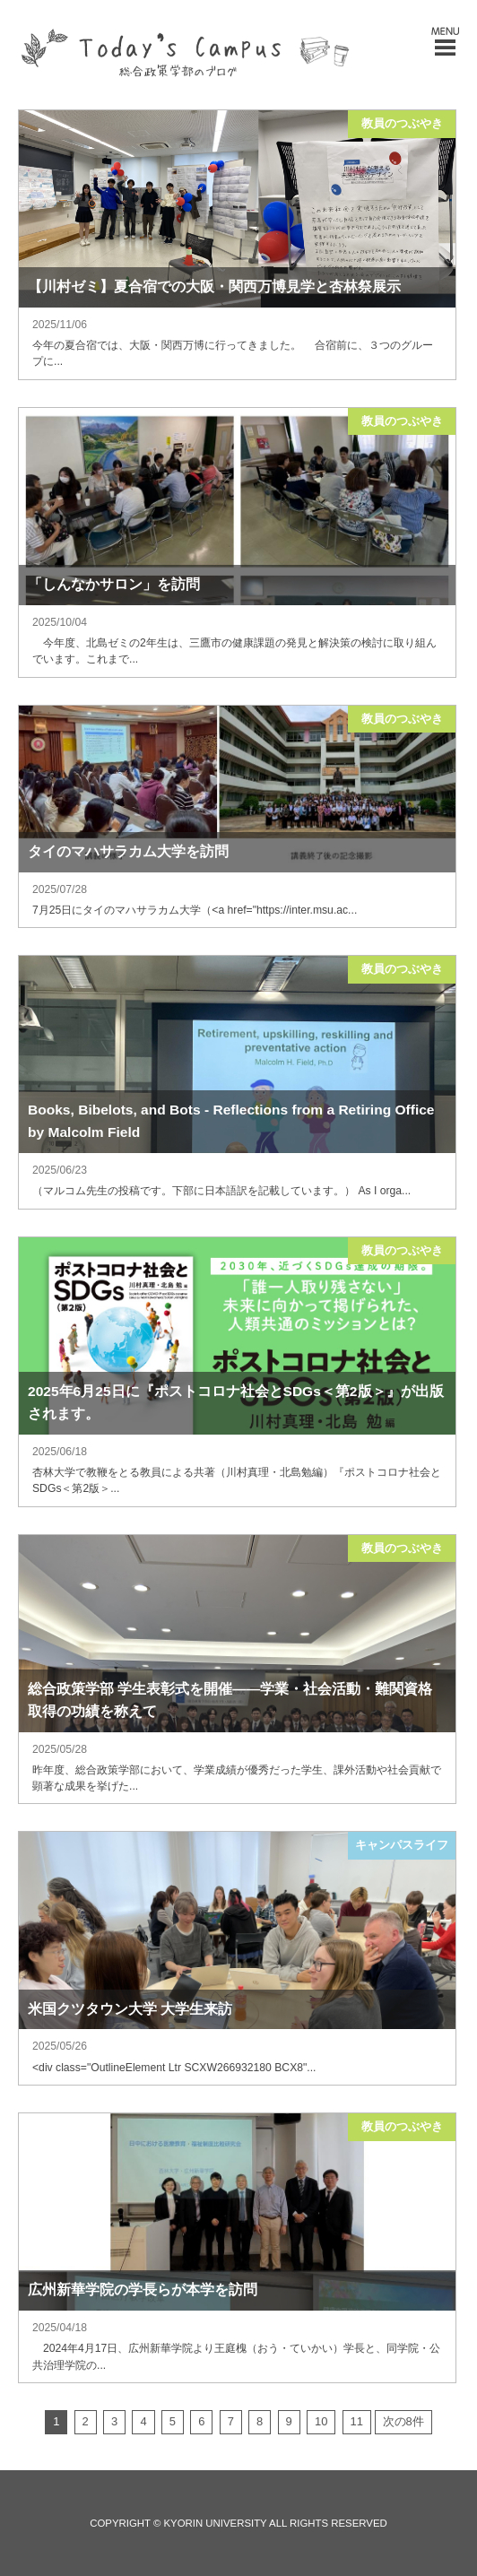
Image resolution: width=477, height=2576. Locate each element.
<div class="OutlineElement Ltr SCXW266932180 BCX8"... (174, 2067)
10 (321, 2421)
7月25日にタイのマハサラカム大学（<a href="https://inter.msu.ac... (194, 910)
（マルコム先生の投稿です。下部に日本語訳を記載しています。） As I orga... (221, 1190)
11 (357, 2421)
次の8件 (403, 2421)
